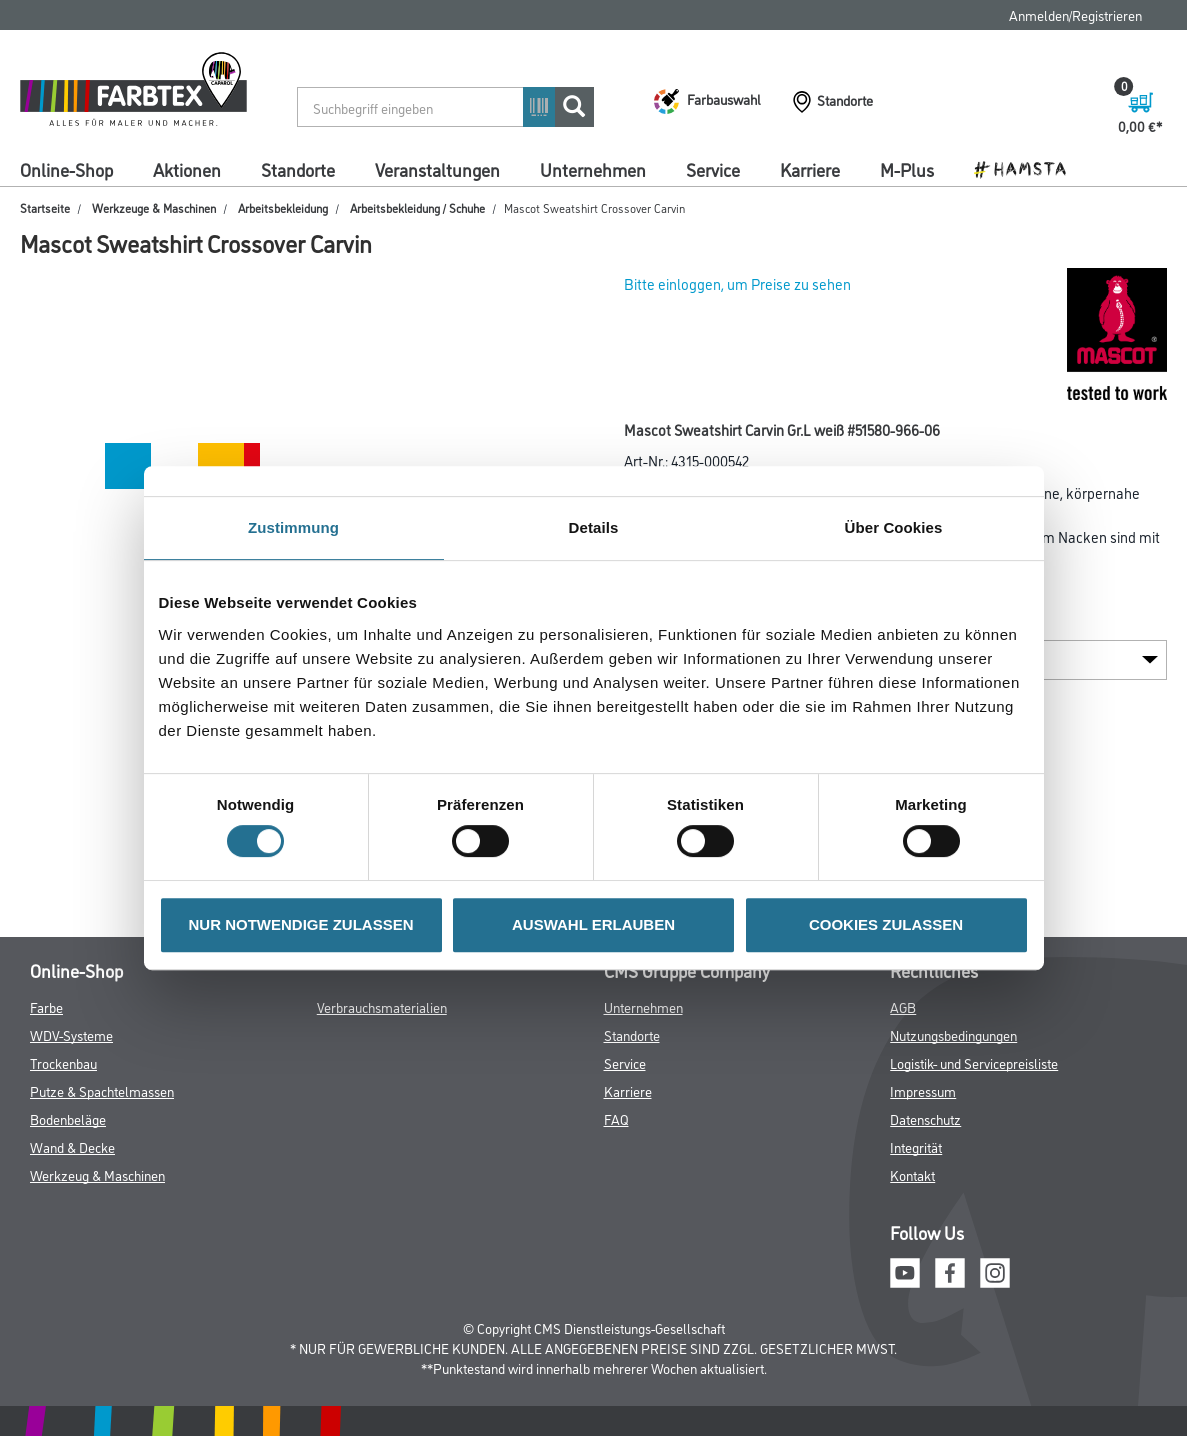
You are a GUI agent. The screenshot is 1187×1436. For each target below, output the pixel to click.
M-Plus (907, 169)
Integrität (916, 1146)
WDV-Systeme (71, 1034)
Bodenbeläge (68, 1118)
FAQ (616, 1118)
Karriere (810, 169)
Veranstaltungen (437, 169)
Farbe (46, 1006)
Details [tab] (594, 527)
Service (713, 169)
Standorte (298, 169)
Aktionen (187, 169)
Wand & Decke (72, 1146)
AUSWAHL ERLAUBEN (593, 924)
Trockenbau (63, 1062)
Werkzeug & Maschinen (97, 1174)
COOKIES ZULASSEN (886, 924)
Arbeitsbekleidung (283, 207)
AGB (903, 1006)
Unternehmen (593, 169)
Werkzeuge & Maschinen (154, 207)
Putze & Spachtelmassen (102, 1090)
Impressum (923, 1090)
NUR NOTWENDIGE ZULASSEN (301, 924)
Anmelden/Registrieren (1075, 14)
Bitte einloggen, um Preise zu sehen (737, 283)
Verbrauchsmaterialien (382, 1006)
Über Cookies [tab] (894, 527)
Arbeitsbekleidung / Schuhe (417, 207)
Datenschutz (925, 1118)
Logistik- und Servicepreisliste (974, 1062)
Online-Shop (66, 169)
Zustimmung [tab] (293, 527)
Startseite (45, 207)
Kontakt (912, 1174)
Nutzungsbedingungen (953, 1034)
